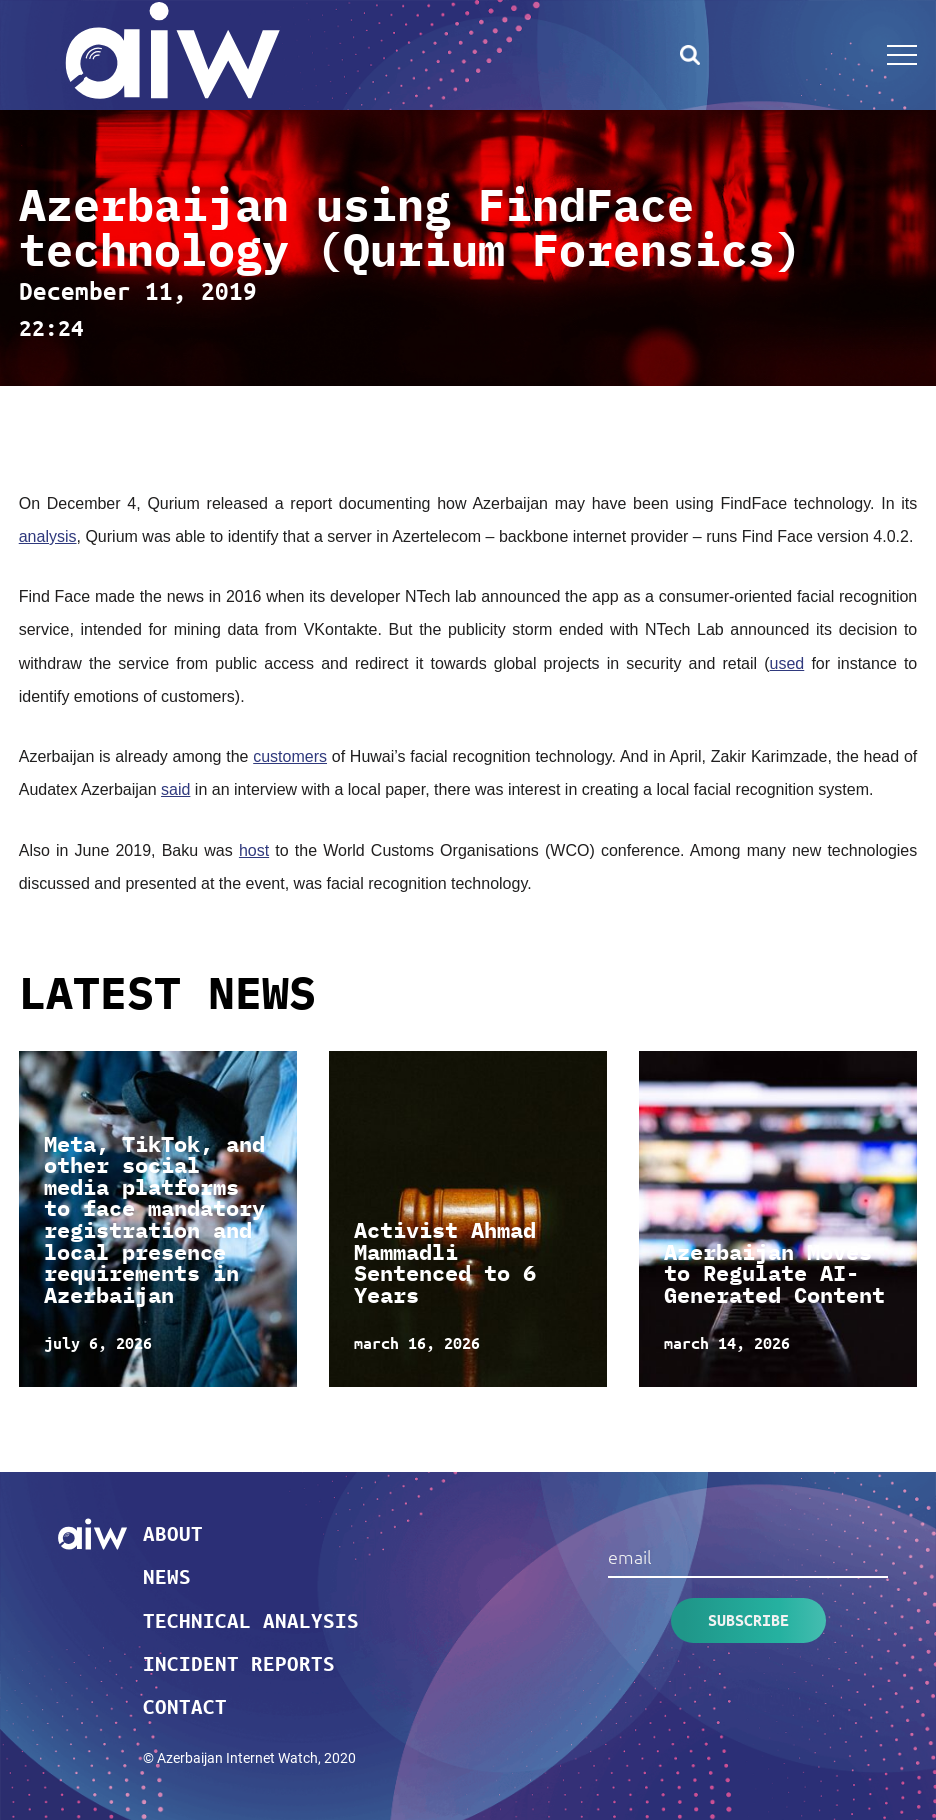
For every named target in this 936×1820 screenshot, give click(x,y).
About (173, 1533)
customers (290, 756)
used (787, 663)
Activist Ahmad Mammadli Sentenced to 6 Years (445, 1262)
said (175, 789)
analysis (48, 536)
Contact (185, 1706)
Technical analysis (251, 1620)
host (254, 850)
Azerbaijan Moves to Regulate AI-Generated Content (774, 1273)
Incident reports (239, 1663)
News (167, 1576)
